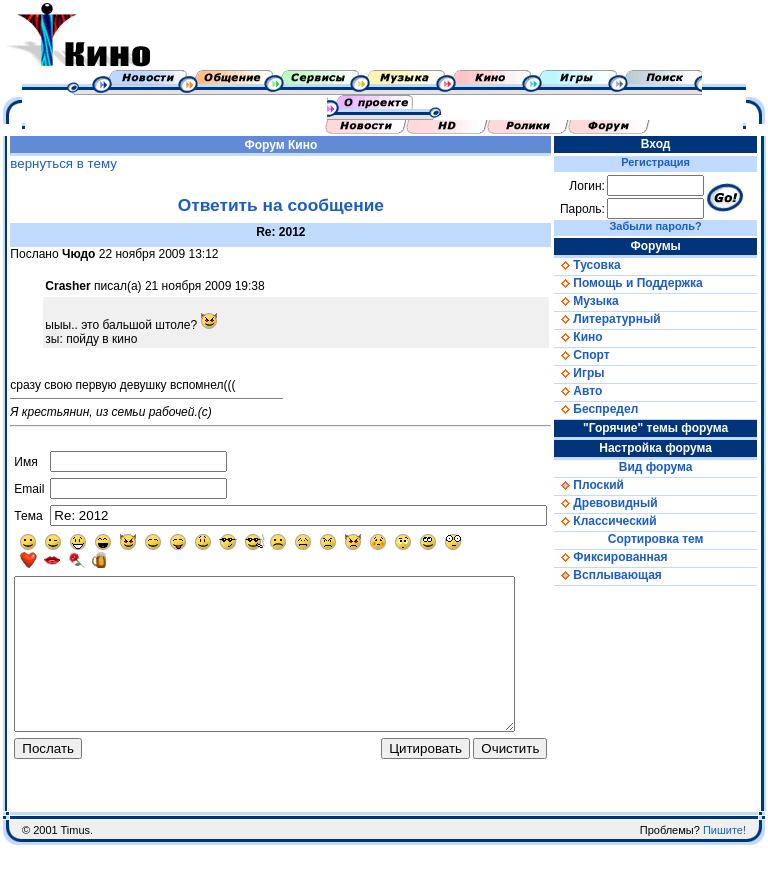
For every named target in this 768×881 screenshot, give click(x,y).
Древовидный (626, 503)
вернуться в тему (58, 163)
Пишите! (724, 866)
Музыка (607, 301)
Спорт (602, 355)
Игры (600, 373)
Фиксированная (631, 557)
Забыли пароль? (670, 226)
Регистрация (669, 162)
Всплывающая (629, 575)
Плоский (610, 485)
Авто (599, 391)
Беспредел (617, 409)
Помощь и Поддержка (649, 283)
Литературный (628, 319)
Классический (626, 521)
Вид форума (670, 467)
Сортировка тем (670, 539)
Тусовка (608, 265)
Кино (311, 145)
